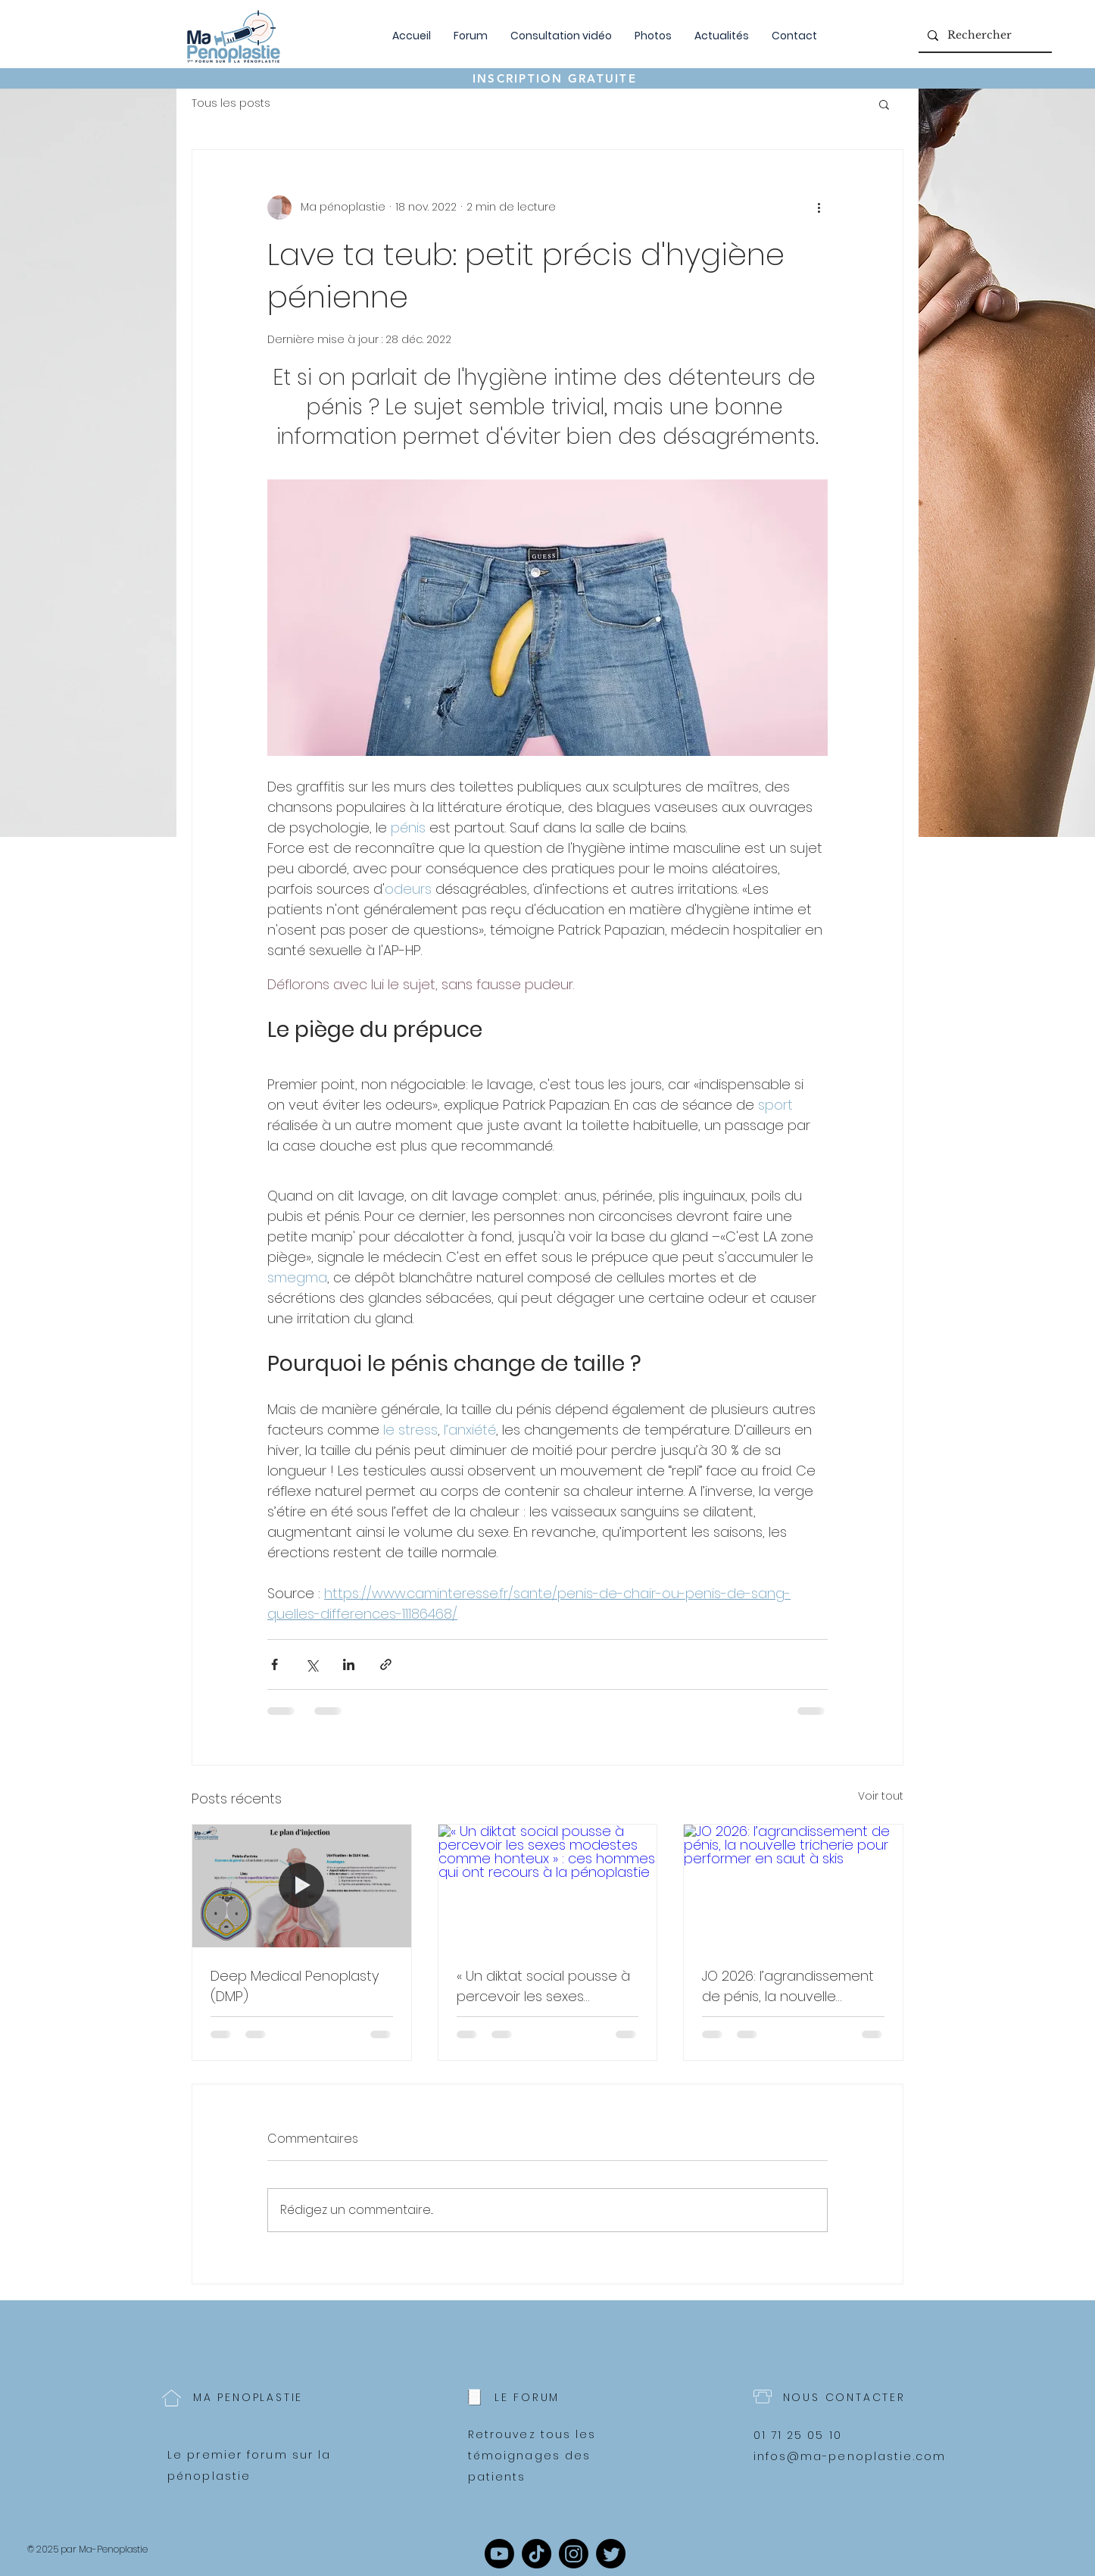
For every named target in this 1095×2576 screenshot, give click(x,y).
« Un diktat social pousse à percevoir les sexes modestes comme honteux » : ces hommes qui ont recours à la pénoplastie (543, 1986)
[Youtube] (499, 2553)
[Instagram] (573, 2553)
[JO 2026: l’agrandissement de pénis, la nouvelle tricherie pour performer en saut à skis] (793, 1886)
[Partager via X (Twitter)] (311, 1664)
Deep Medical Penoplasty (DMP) (295, 1986)
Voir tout (880, 1795)
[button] (884, 104)
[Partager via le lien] (386, 1664)
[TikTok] (536, 2553)
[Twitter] (610, 2553)
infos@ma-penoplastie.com (849, 2456)
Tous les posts (231, 103)
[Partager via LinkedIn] (349, 1664)
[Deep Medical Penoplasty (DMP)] (301, 1886)
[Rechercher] (983, 35)
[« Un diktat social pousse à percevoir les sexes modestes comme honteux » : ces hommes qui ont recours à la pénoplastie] (547, 1886)
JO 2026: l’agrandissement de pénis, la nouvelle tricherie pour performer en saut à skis (792, 1986)
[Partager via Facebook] (274, 1664)
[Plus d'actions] (819, 207)
